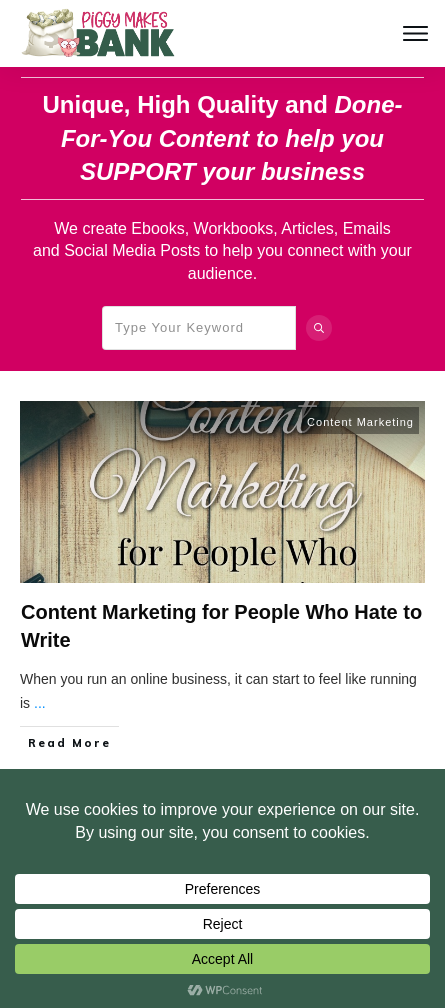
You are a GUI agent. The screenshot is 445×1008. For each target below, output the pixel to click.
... (40, 703)
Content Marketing (360, 422)
